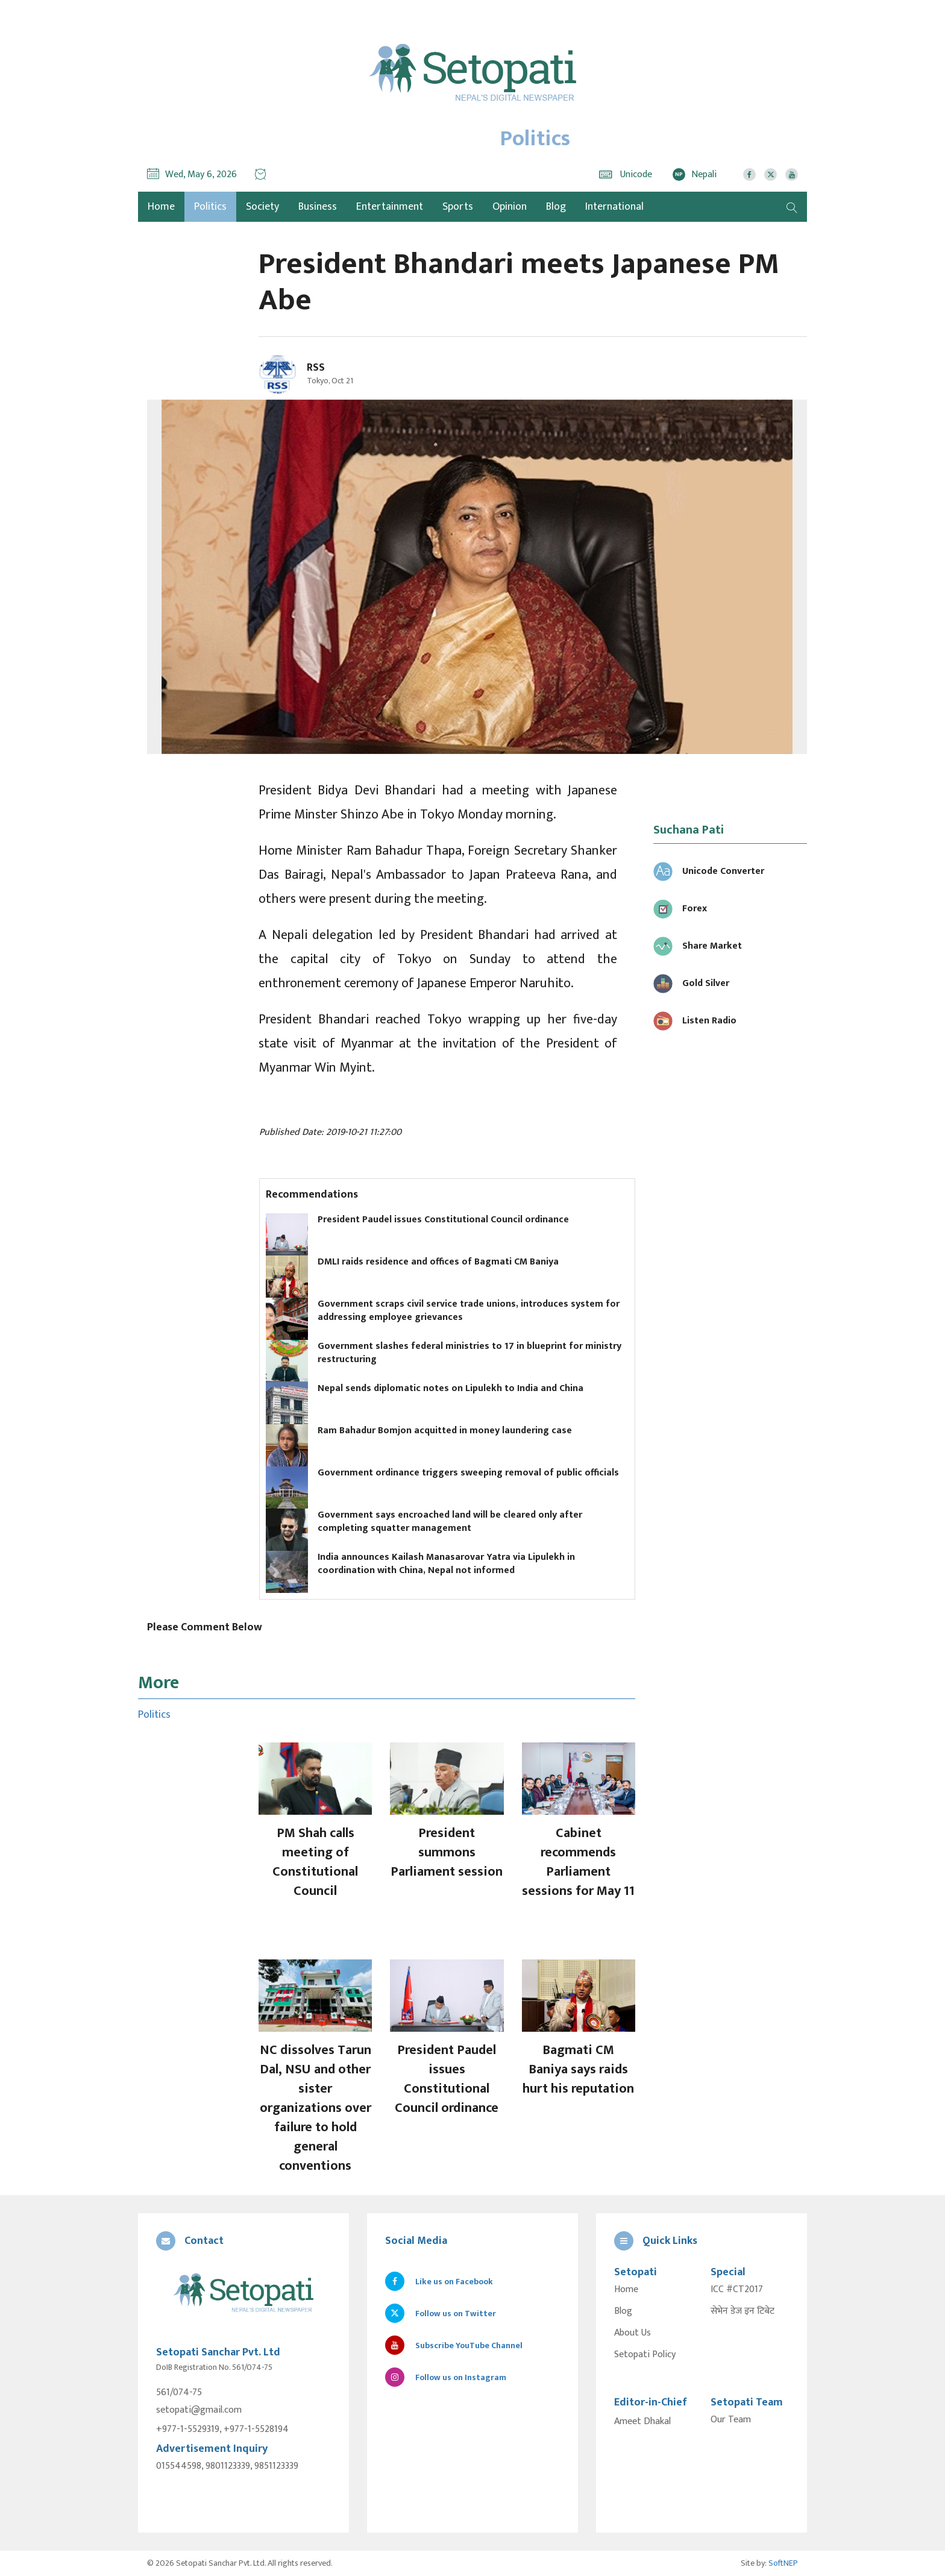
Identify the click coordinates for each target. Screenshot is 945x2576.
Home (626, 2290)
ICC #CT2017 (737, 2290)
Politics (210, 207)
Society (262, 207)
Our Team (731, 2420)
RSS (316, 368)
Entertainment (389, 207)
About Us (632, 2333)
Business (317, 207)
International (614, 207)
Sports (457, 207)
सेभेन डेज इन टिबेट (742, 2311)
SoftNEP (783, 2563)
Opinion (509, 207)
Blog (556, 207)
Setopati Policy (645, 2355)
